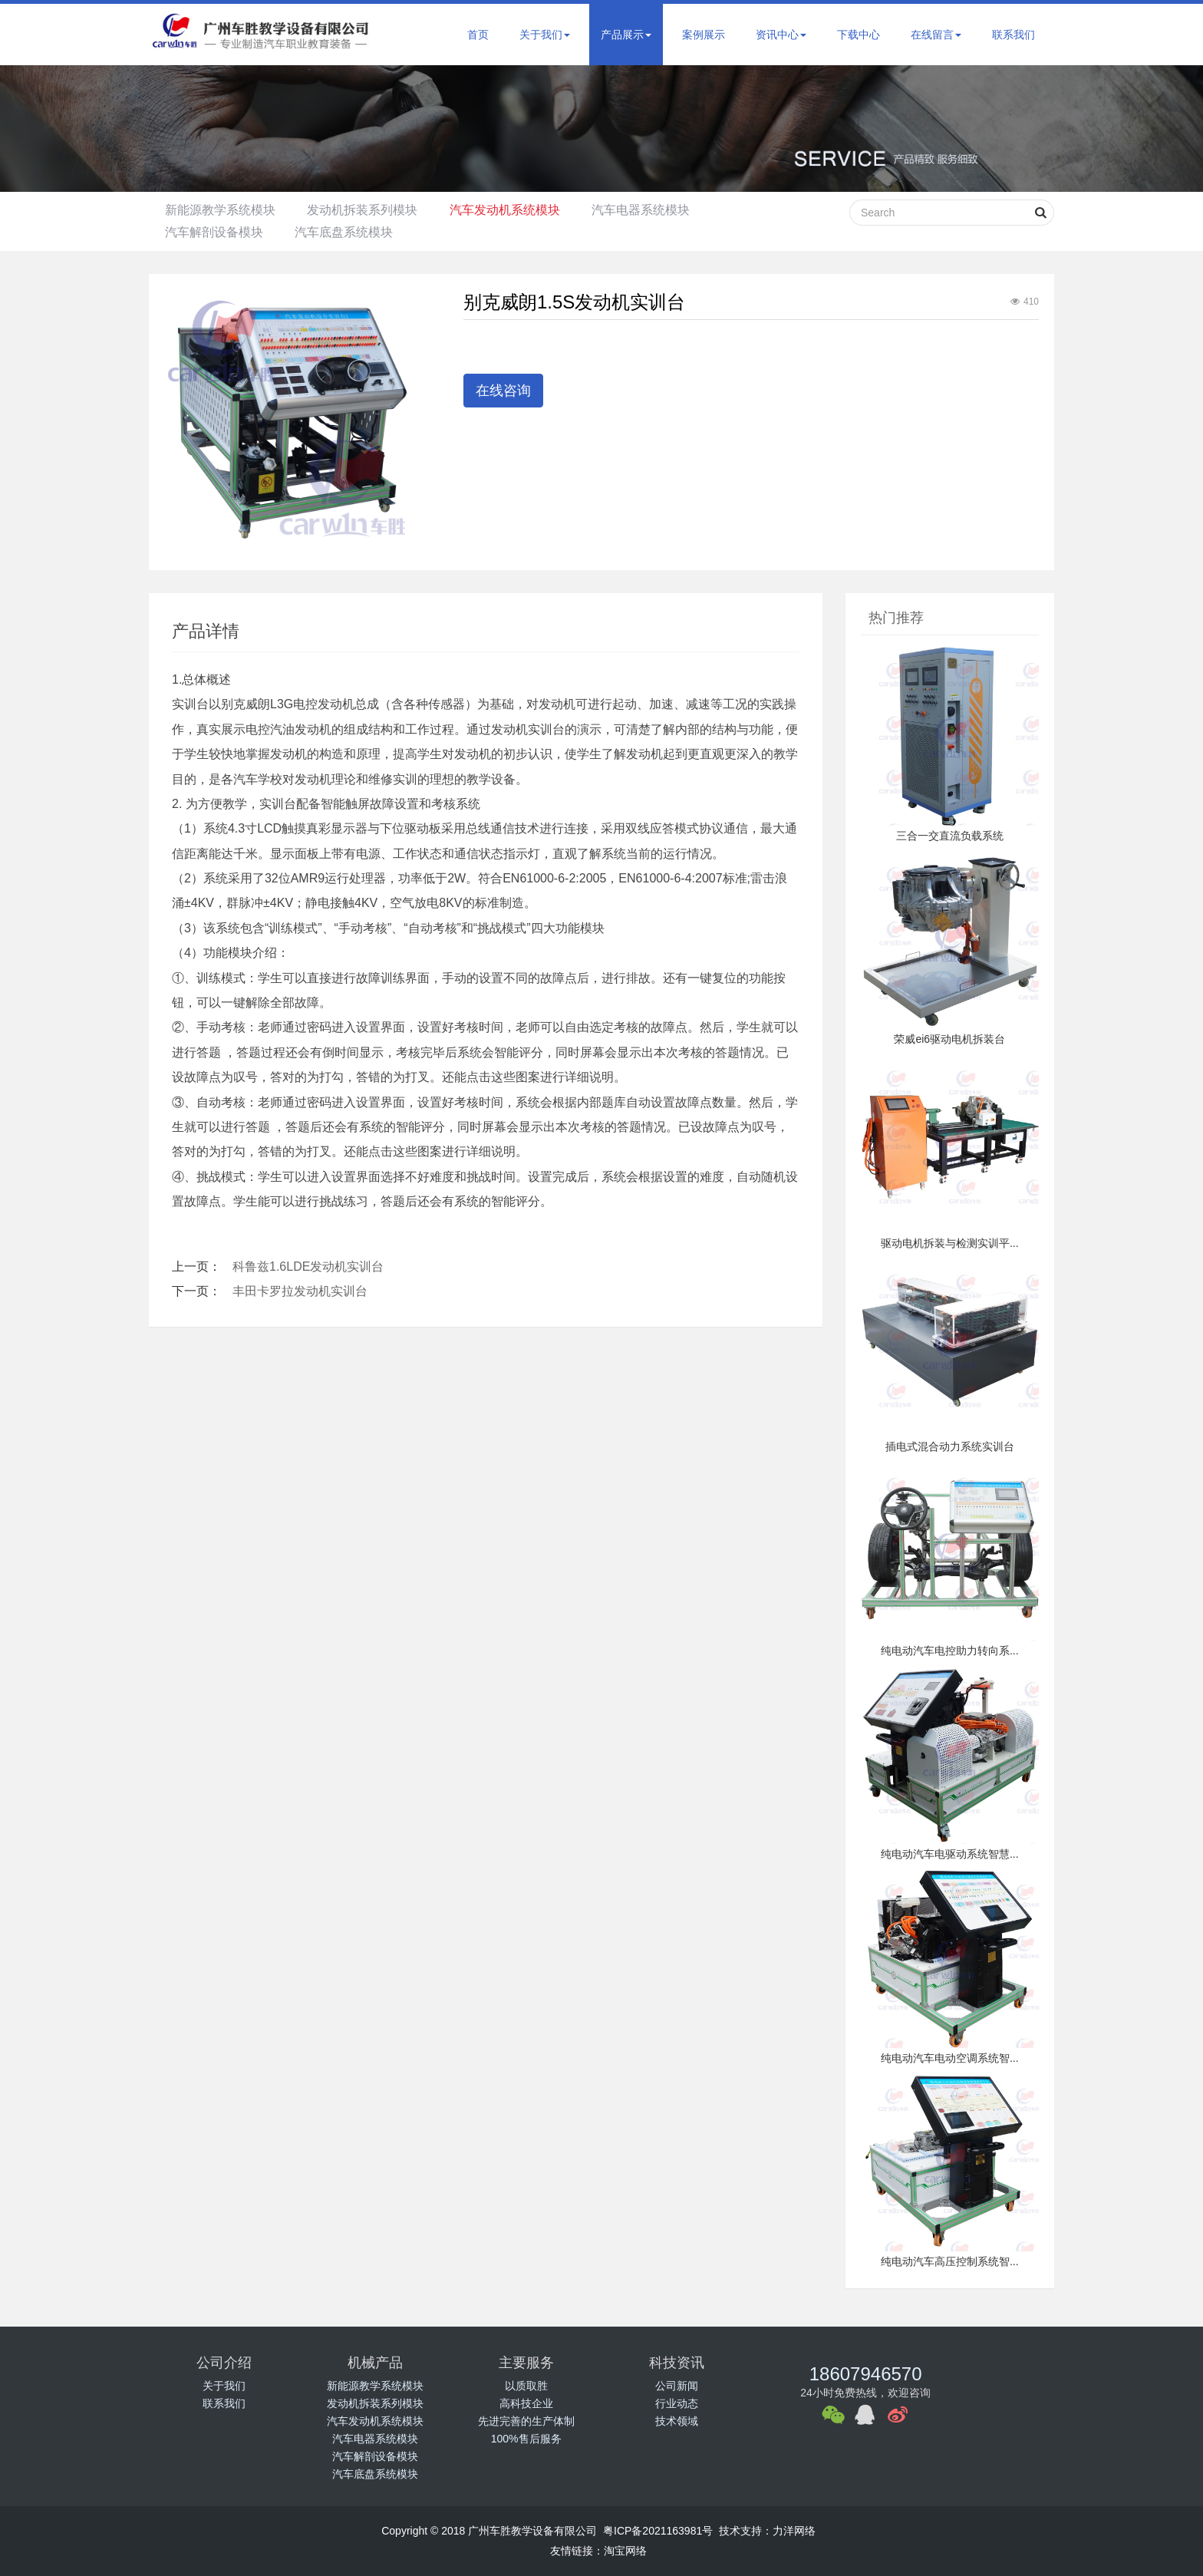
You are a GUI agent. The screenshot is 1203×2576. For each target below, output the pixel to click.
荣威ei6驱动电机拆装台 (949, 1039)
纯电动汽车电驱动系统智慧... (950, 1854)
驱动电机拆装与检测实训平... (950, 1243)
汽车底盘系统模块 (354, 232)
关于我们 (544, 34)
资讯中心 (781, 34)
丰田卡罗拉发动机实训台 (299, 1291)
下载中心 (858, 34)
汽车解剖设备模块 (217, 232)
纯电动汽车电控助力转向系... (950, 1650)
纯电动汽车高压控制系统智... (950, 2261)
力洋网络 (794, 2531)
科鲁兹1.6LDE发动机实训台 (308, 1266)
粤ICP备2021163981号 (658, 2531)
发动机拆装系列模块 (372, 209)
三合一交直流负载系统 (950, 836)
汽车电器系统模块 (664, 209)
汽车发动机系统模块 (521, 209)
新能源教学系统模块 (223, 209)
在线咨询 (503, 390)
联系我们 (1013, 34)
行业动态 (676, 2403)
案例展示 (703, 34)
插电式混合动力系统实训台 (949, 1446)
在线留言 (936, 34)
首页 (478, 34)
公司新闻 (676, 2386)
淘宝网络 (625, 2551)
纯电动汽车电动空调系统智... (950, 2058)
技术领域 (676, 2421)
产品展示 (626, 34)
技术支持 (740, 2531)
